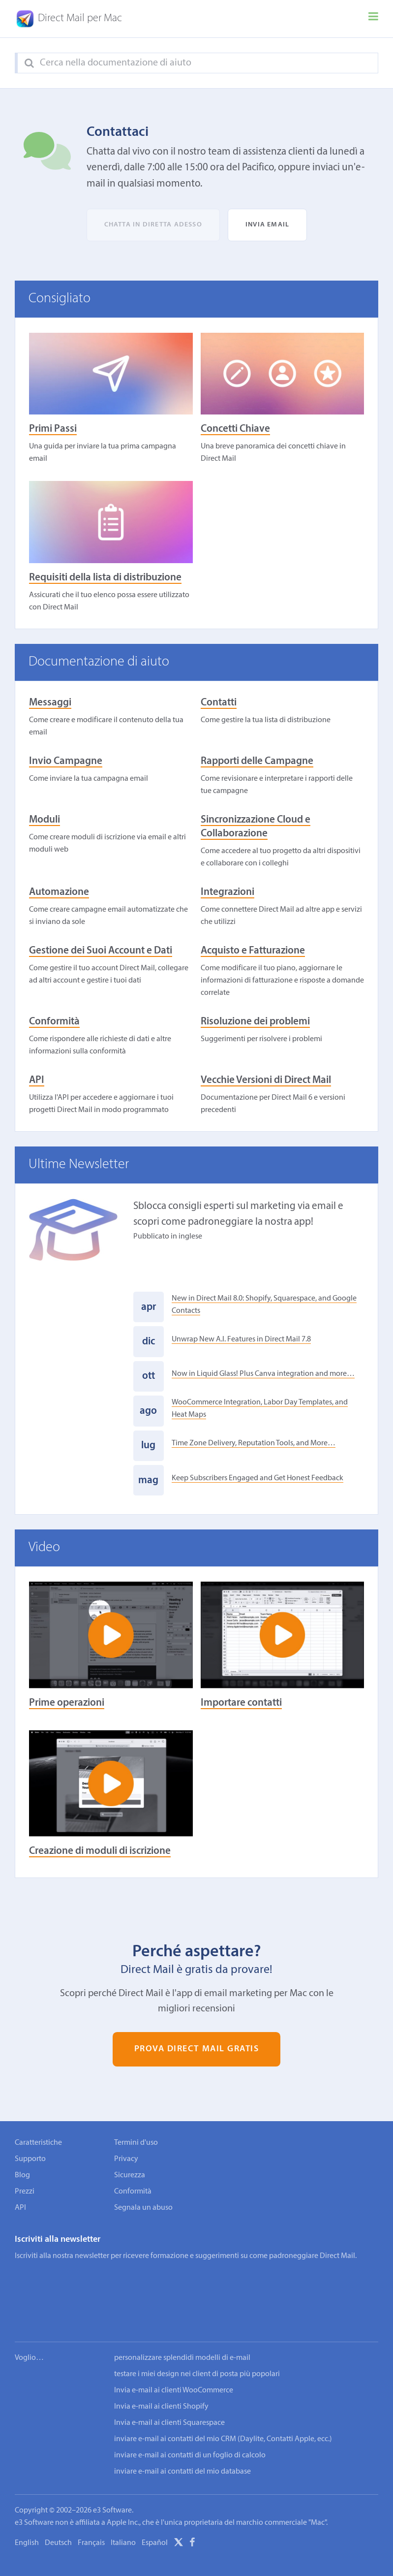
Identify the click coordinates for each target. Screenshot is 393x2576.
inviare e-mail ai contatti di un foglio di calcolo (190, 2425)
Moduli (44, 820)
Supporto (30, 2159)
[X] (178, 2514)
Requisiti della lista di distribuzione (105, 577)
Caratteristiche (38, 2143)
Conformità (54, 1022)
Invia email (267, 224)
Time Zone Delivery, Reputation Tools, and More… (253, 1443)
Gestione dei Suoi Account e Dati (100, 951)
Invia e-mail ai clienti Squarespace (169, 2393)
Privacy (126, 2159)
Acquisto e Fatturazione (253, 951)
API (36, 1080)
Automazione (59, 892)
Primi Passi (53, 429)
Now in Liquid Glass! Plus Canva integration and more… (263, 1374)
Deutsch (58, 2513)
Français (91, 2513)
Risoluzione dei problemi (255, 1022)
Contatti (219, 703)
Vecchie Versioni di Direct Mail (266, 1080)
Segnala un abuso (143, 2208)
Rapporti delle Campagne (257, 761)
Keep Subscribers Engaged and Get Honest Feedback (257, 1478)
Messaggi (50, 703)
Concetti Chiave (235, 429)
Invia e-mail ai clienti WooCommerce (173, 2360)
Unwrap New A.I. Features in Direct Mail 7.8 (241, 1339)
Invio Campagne (65, 761)
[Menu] (373, 18)
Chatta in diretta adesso (153, 224)
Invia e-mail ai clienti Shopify (161, 2377)
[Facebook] (192, 2514)
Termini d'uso (136, 2143)
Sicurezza (129, 2175)
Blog (22, 2175)
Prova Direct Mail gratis (196, 2049)
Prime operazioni (66, 1703)
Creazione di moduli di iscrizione (100, 1851)
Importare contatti (241, 1703)
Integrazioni (227, 892)
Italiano (123, 2513)
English (27, 2513)
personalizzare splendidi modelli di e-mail (182, 2328)
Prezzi (24, 2191)
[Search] (29, 63)
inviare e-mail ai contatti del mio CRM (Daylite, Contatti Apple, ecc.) (223, 2409)
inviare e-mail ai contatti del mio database (182, 2442)
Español (155, 2513)
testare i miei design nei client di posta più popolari (197, 2344)
